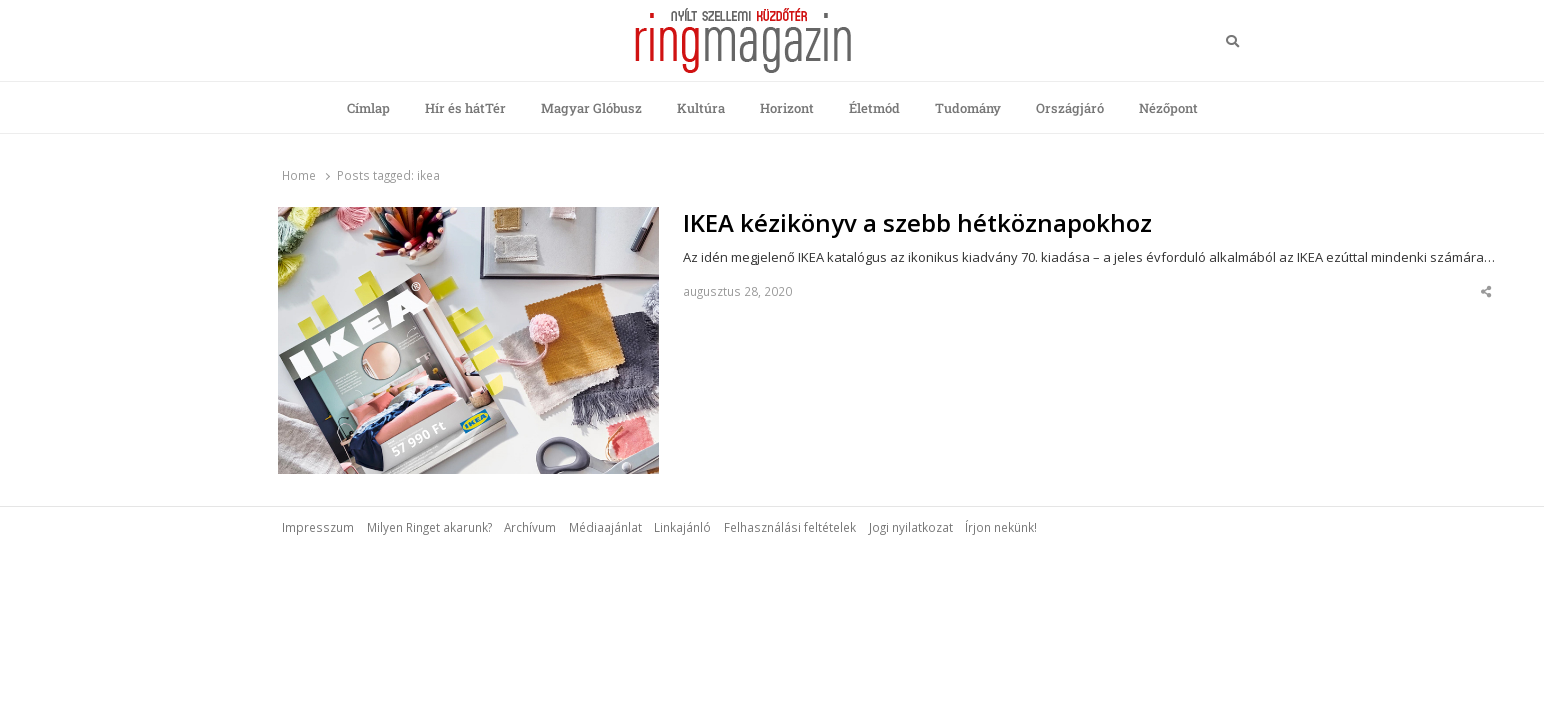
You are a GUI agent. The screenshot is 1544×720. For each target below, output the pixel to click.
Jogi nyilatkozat (911, 527)
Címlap (368, 108)
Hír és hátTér (465, 108)
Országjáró (1070, 108)
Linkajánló (682, 527)
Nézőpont (1168, 108)
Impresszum (318, 527)
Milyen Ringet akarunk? (429, 527)
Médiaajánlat (605, 527)
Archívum (530, 527)
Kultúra (701, 108)
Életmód (874, 108)
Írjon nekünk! (1001, 527)
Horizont (787, 108)
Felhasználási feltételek (790, 527)
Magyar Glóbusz (591, 108)
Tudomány (968, 108)
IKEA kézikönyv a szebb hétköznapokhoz (917, 223)
